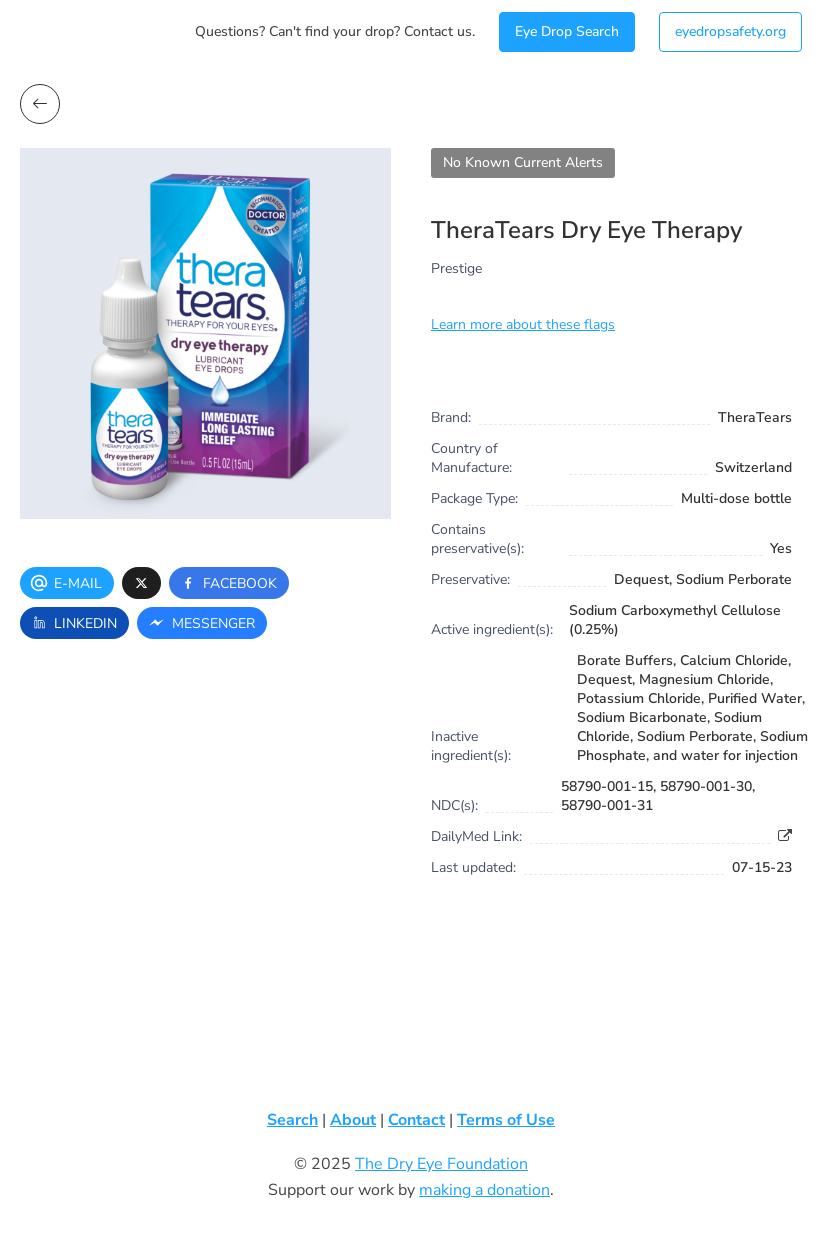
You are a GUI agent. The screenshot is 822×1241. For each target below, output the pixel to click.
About (353, 1120)
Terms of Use (506, 1120)
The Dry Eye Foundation (441, 1164)
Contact (416, 1120)
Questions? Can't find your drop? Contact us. (335, 31)
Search (292, 1120)
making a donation (484, 1190)
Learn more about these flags (523, 324)
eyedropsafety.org (730, 31)
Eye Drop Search (567, 31)
